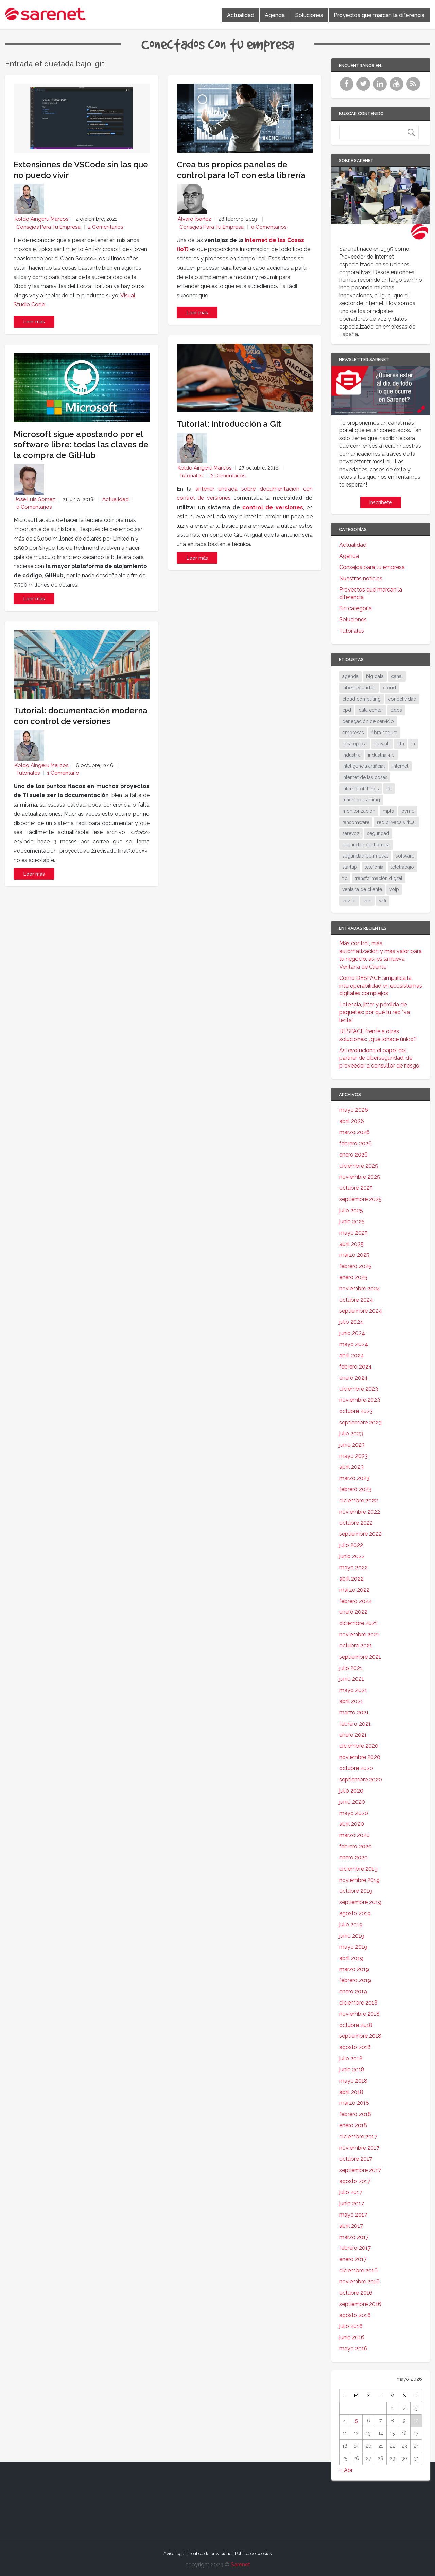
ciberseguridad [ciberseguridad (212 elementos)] (359, 687)
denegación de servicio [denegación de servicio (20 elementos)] (368, 721)
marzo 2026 (354, 1132)
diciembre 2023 (358, 1389)
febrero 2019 (355, 1980)
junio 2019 (351, 1936)
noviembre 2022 (359, 1511)
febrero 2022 (355, 1601)
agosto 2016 (355, 2315)
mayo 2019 (353, 1947)
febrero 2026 (355, 1143)
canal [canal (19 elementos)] (397, 676)
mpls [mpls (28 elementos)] (388, 811)
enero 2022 (353, 1612)
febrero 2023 (355, 1489)
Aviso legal (174, 2553)
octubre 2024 (356, 1299)
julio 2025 (351, 1210)
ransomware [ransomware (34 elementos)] (355, 822)
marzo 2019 (354, 1969)
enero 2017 (353, 2259)
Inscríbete (380, 502)
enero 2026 (353, 1154)
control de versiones (272, 507)
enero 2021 (353, 1735)
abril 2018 (351, 2092)
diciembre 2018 (358, 2002)
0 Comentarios (34, 507)
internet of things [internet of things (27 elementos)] (360, 788)
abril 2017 (351, 2226)
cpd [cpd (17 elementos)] (346, 710)
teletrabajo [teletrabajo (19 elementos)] (402, 867)
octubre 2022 (356, 1523)
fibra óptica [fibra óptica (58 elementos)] (354, 743)
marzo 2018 (354, 2103)
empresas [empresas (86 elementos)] (353, 732)
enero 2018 (353, 2125)
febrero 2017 (355, 2248)
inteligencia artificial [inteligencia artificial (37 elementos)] (363, 766)
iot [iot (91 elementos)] (389, 788)
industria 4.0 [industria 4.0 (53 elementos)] (381, 755)
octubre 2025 (356, 1188)
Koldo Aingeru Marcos (41, 219)
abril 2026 (351, 1121)
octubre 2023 (356, 1411)
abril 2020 (351, 1824)
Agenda (275, 15)
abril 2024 (351, 1355)
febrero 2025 (355, 1266)
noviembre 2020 (359, 1757)
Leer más (34, 321)
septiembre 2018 (360, 2036)
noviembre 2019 (359, 1880)
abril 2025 (351, 1244)
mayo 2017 (353, 2214)
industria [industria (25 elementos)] (351, 755)
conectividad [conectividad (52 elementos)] (402, 699)
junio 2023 (352, 1445)
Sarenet (240, 2564)
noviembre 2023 (359, 1400)
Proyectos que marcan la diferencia (379, 15)
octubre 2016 (355, 2293)
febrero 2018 (355, 2114)
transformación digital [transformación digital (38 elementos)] (378, 878)
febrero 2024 (355, 1366)
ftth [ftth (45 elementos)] (400, 743)
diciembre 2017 (358, 2136)
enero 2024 (353, 1378)
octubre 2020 (356, 1768)
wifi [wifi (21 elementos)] (382, 900)
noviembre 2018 (359, 2014)
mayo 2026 (353, 1110)
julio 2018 (351, 2058)
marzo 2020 (354, 1835)
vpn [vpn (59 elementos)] (367, 900)
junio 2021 (351, 1679)
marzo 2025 (354, 1255)
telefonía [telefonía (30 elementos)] (374, 867)
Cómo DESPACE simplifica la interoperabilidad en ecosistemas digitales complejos (380, 986)
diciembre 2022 (358, 1500)
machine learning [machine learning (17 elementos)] (361, 799)
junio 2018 (351, 2069)
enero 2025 (353, 1277)
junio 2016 (351, 2337)
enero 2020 (353, 1857)
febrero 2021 (355, 1724)
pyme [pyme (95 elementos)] (407, 811)
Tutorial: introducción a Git (229, 424)
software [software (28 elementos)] (405, 856)
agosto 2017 (354, 2181)
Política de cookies (253, 2553)
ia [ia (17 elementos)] (413, 743)
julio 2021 (350, 1668)
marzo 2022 (354, 1590)
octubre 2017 (355, 2159)
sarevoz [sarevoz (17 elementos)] (351, 833)
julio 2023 (351, 1433)
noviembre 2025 (359, 1177)
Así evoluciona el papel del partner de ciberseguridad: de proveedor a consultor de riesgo (379, 1058)
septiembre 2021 (360, 1657)
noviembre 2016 (359, 2281)
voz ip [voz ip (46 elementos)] (349, 900)
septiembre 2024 (360, 1311)
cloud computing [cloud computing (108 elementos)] (361, 699)
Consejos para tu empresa (48, 227)
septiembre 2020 (360, 1779)
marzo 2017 (354, 2237)
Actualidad (240, 15)
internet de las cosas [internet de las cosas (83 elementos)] (364, 777)
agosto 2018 (355, 2047)
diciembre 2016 (358, 2270)
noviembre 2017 (359, 2148)
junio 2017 (351, 2203)
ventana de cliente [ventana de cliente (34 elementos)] (362, 889)
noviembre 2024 (359, 1288)
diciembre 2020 (358, 1746)
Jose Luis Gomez (35, 499)
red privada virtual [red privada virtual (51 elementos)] (396, 822)
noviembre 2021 (359, 1634)
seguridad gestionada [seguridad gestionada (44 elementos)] (366, 844)
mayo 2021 (353, 1690)
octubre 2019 (355, 1891)
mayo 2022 (353, 1567)
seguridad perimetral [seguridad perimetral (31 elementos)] (365, 856)
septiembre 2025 (360, 1199)
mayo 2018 (353, 2081)
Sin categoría (355, 608)
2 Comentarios (105, 227)
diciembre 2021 (358, 1623)
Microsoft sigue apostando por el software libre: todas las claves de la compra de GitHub (81, 444)
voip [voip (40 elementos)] (394, 889)
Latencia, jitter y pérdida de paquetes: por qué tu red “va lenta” (374, 1012)
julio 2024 (351, 1322)
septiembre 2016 (360, 2304)
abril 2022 (351, 1578)
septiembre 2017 (360, 2170)
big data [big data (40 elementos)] (375, 676)
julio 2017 (350, 2192)
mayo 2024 (353, 1344)
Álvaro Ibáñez (194, 219)
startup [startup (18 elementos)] (349, 867)
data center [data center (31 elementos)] (371, 710)
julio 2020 (351, 1790)
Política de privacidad (210, 2553)
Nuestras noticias (360, 578)
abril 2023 (351, 1467)
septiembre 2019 (360, 1902)
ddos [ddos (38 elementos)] (396, 710)
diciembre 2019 (358, 1869)
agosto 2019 (355, 1913)
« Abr (346, 2470)
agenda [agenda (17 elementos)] (350, 676)
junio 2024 (352, 1333)
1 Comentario (63, 773)
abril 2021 (351, 1701)
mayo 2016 (353, 2348)
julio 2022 (351, 1545)
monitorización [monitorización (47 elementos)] (358, 811)
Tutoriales (28, 773)
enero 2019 (353, 1991)
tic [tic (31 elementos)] (344, 878)
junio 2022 (352, 1556)
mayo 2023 (353, 1456)
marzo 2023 (354, 1478)
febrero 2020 (355, 1846)
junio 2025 (352, 1221)
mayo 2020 (353, 1813)
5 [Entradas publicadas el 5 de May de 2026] (356, 2420)
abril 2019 (351, 1958)
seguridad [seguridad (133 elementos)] (378, 833)
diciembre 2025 (358, 1166)
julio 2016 (351, 2326)
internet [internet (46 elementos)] (400, 766)
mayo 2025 (353, 1233)
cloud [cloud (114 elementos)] (389, 687)
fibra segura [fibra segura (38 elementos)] (384, 732)
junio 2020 (352, 1802)
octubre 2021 (355, 1645)
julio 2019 (351, 1924)
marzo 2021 (354, 1712)
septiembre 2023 (360, 1422)
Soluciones (309, 15)
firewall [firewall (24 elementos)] (382, 743)
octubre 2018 (355, 2025)
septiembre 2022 (360, 1534)
